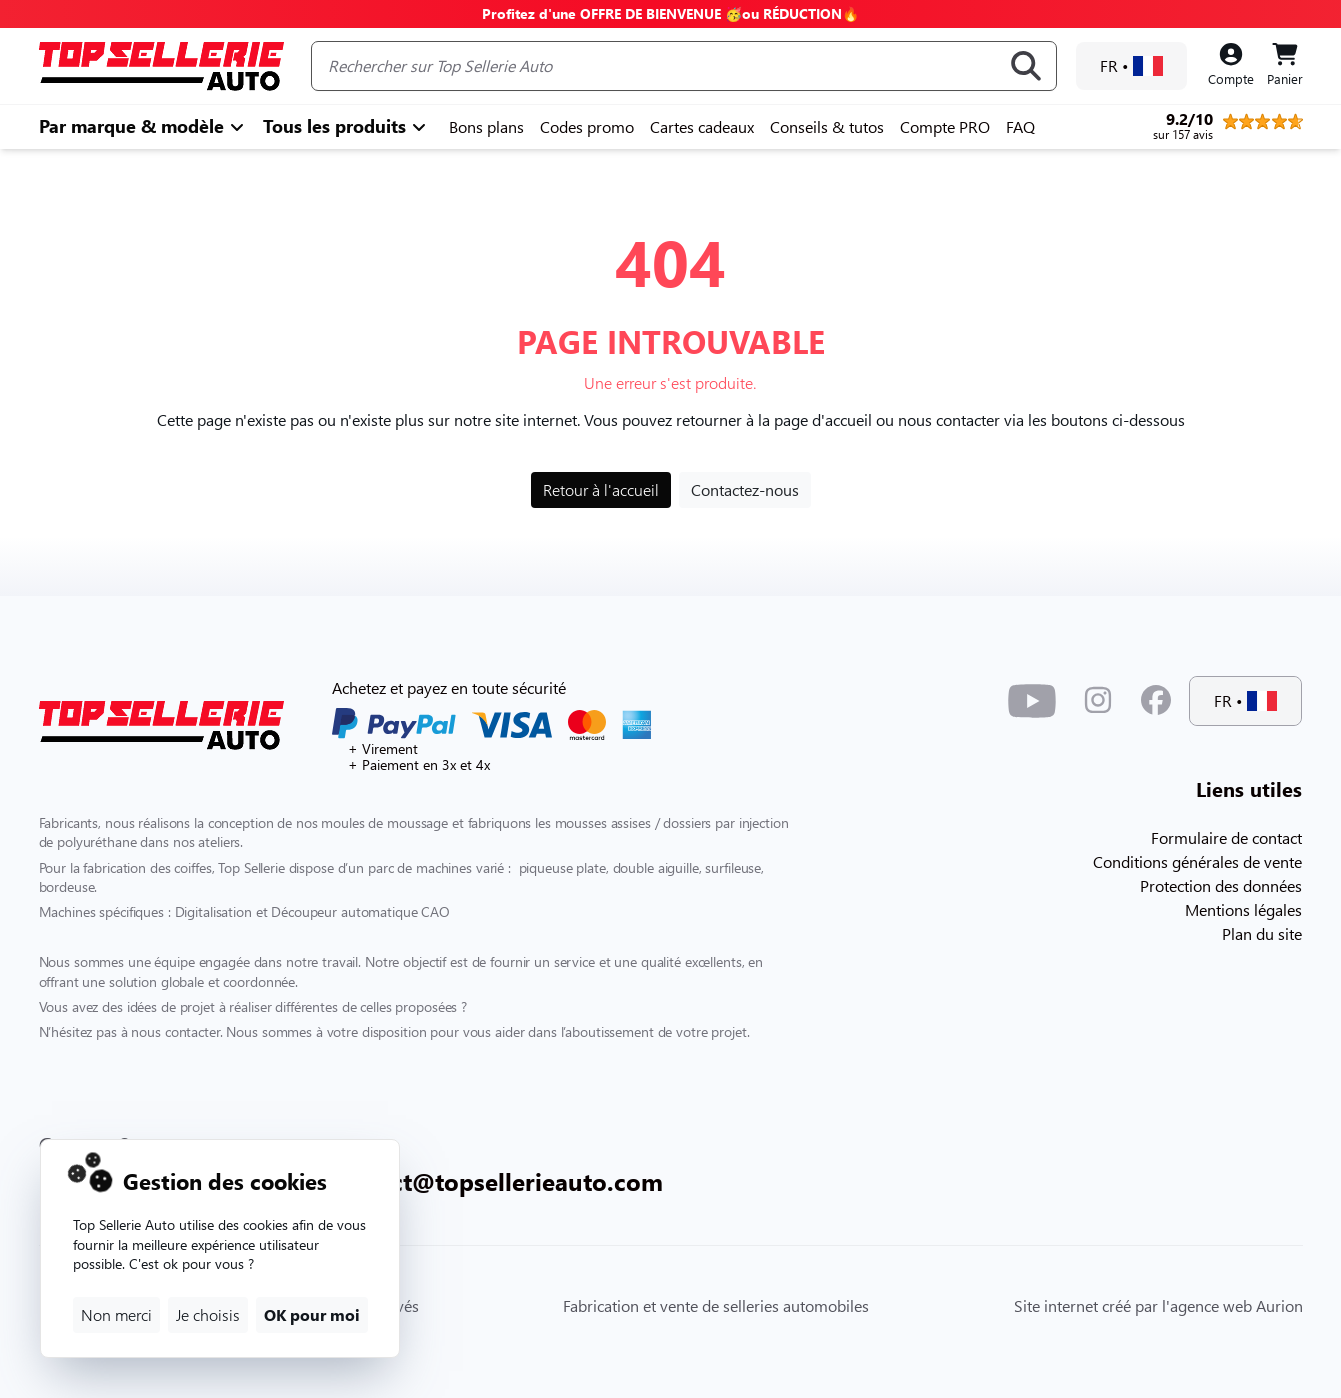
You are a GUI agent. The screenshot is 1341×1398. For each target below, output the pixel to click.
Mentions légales (1243, 909)
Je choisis (208, 1314)
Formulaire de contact (1226, 837)
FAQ (1020, 126)
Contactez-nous (745, 489)
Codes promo (587, 126)
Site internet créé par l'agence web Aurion (1158, 1305)
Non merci (116, 1314)
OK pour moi (312, 1314)
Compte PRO (945, 126)
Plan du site (1262, 933)
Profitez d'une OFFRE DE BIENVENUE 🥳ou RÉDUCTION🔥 (670, 13)
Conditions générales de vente (1197, 861)
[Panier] (1285, 66)
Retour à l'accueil (601, 489)
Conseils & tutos (827, 126)
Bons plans (486, 126)
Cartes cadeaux (702, 126)
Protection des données (1221, 885)
